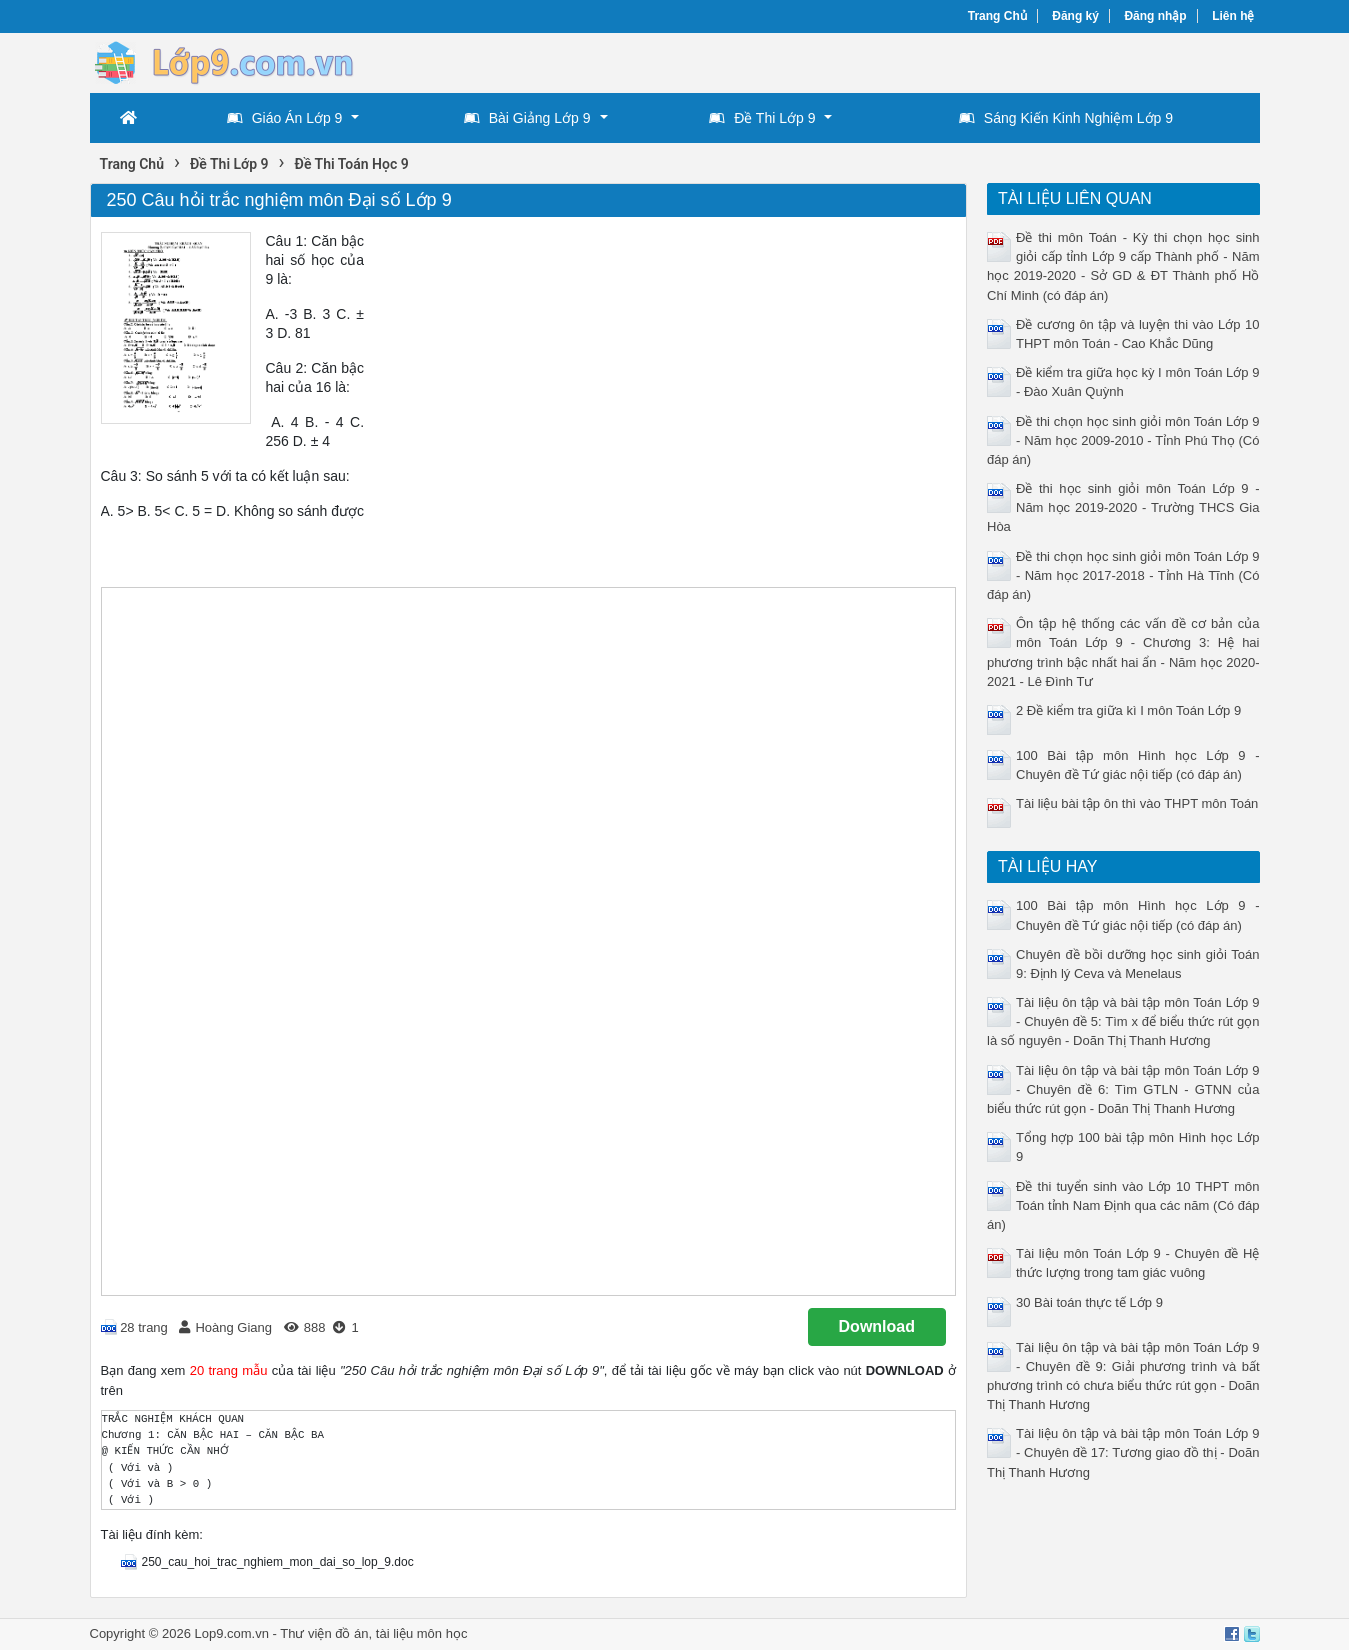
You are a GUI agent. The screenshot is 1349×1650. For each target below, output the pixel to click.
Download (877, 1326)
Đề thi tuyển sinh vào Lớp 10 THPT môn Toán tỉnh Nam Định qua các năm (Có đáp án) (1123, 1205)
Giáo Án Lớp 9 (285, 118)
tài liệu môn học (422, 1633)
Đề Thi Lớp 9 (762, 118)
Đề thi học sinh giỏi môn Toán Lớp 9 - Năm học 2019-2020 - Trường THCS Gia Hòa (1123, 507)
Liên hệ (1233, 16)
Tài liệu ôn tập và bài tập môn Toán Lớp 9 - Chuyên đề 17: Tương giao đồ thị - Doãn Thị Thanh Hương (1123, 1452)
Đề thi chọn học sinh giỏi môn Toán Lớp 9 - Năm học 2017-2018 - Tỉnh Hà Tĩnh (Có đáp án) (1123, 575)
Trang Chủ (997, 16)
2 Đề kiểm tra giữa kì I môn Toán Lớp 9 (1128, 710)
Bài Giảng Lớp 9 (527, 118)
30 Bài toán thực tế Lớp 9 (1089, 1302)
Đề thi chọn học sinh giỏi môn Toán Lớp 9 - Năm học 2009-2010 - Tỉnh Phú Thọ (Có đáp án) (1123, 440)
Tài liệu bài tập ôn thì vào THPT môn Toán (1137, 803)
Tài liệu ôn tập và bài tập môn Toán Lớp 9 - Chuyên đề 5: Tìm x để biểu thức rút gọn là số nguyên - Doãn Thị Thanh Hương (1123, 1021)
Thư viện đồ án (324, 1633)
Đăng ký (1075, 16)
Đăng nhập (1155, 16)
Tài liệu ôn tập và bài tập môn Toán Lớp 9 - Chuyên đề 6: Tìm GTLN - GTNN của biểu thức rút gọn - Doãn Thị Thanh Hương (1123, 1089)
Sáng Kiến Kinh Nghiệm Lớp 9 (1066, 118)
